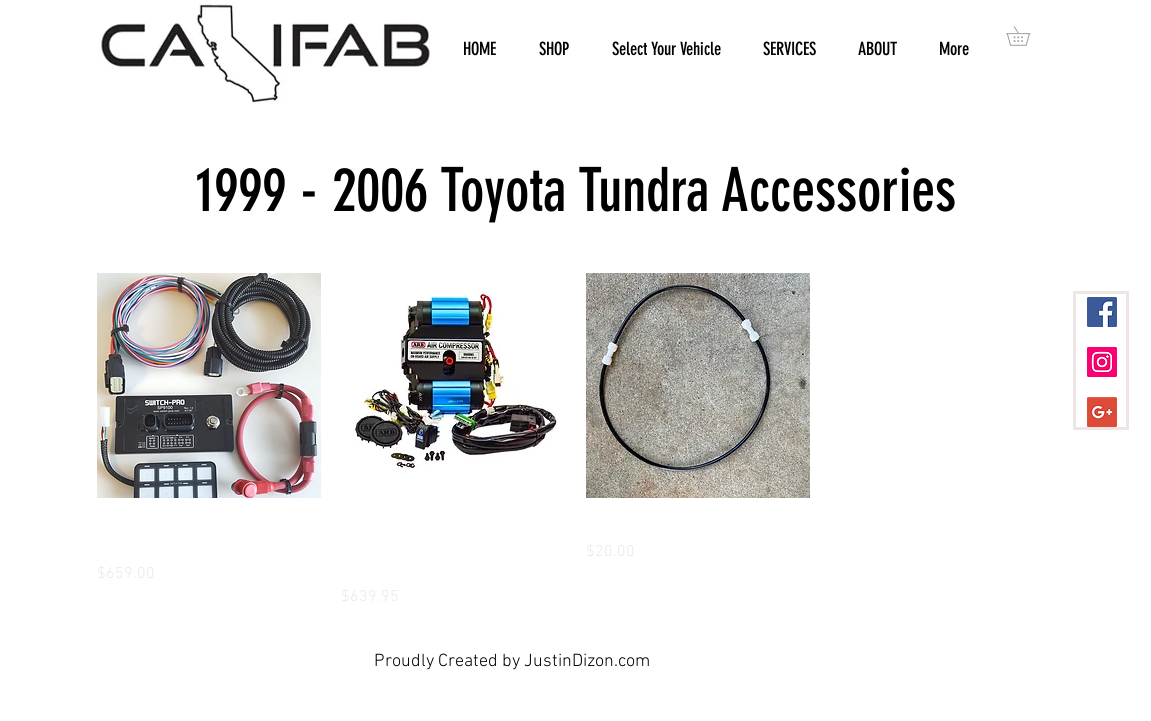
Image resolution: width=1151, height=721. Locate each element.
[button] (1027, 36)
